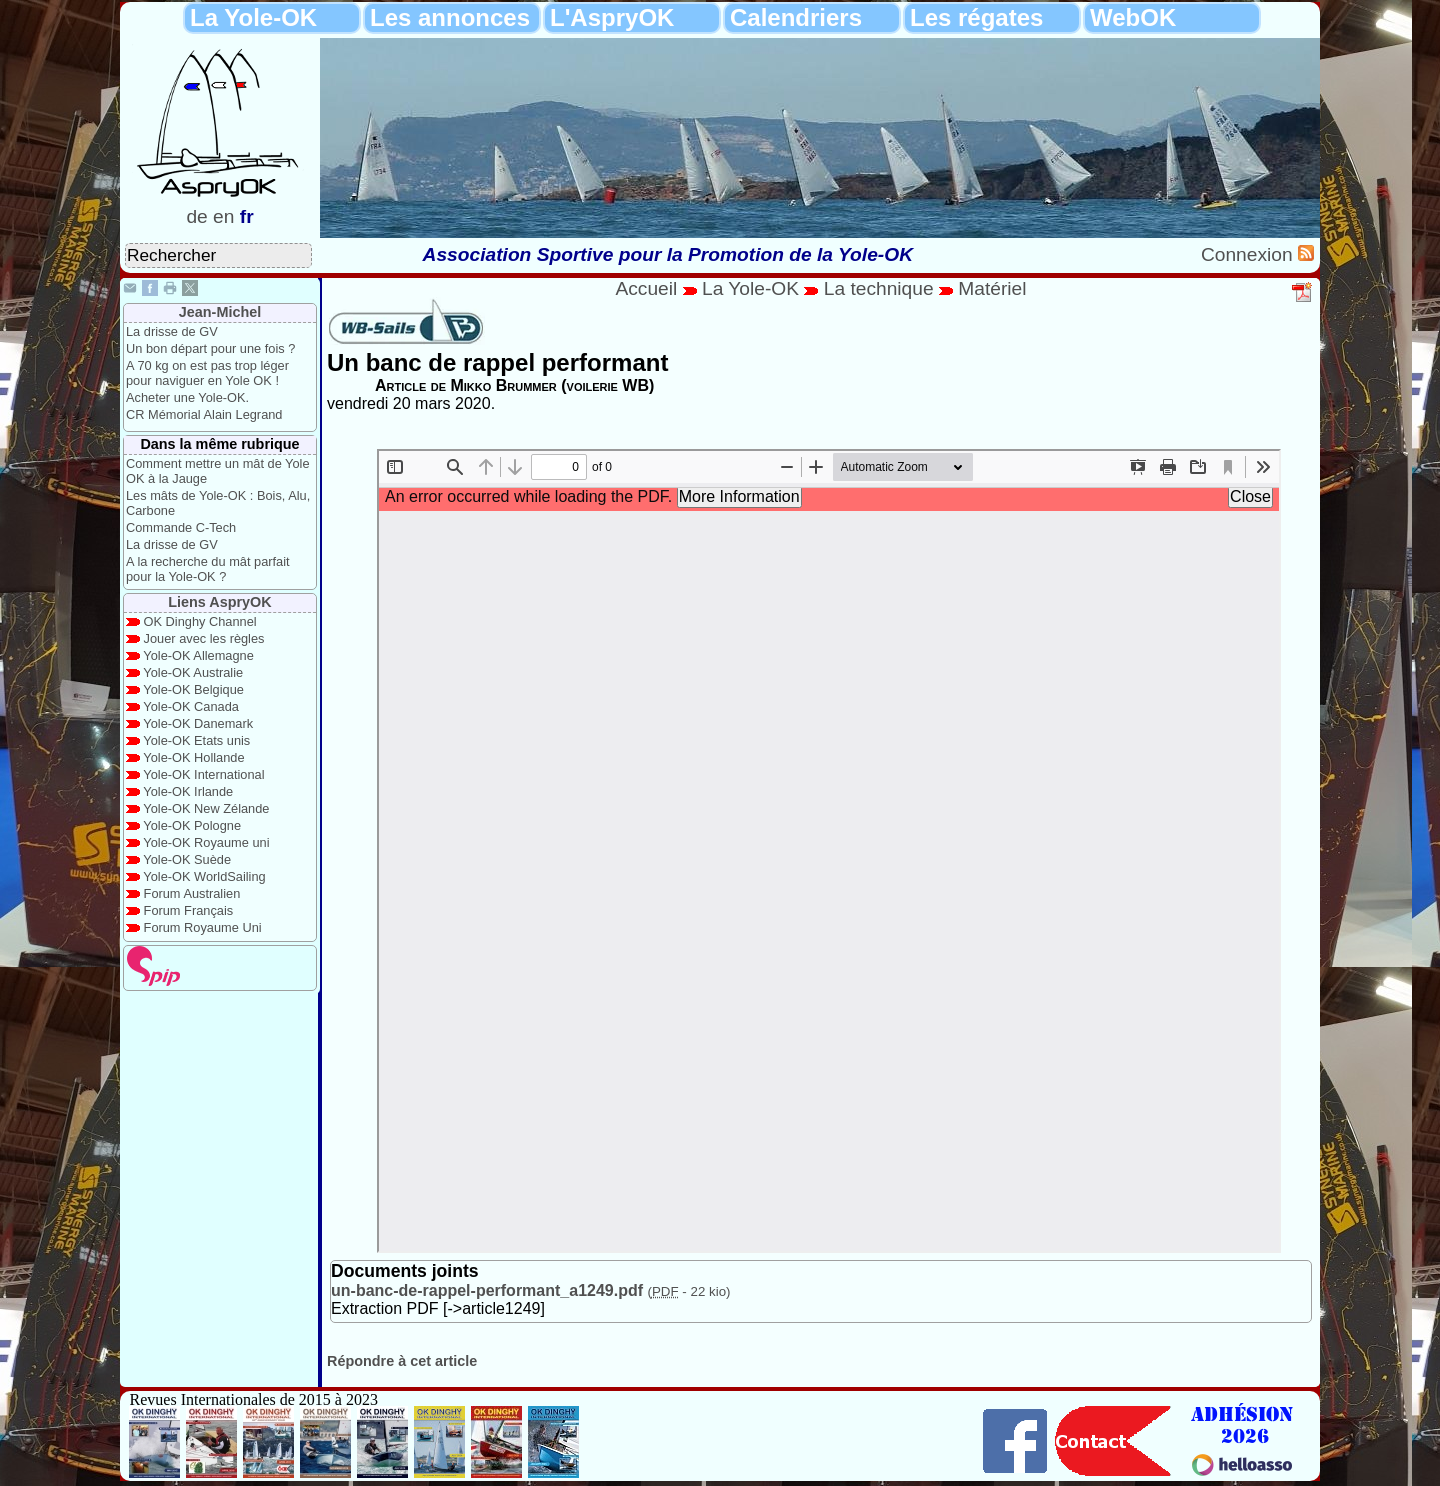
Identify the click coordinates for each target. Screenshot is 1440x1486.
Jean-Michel (220, 312)
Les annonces (450, 17)
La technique (881, 288)
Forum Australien (192, 893)
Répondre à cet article (402, 1361)
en (223, 216)
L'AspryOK (612, 17)
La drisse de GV (172, 331)
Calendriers (796, 17)
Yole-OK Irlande (188, 791)
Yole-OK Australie (193, 672)
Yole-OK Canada (191, 706)
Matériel (992, 288)
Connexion (1249, 254)
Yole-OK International (203, 774)
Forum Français (189, 910)
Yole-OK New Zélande (206, 808)
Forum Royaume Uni (203, 927)
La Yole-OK (253, 17)
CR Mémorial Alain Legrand (204, 414)
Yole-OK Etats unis (196, 740)
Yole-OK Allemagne (198, 655)
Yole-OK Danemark (198, 723)
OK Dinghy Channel (200, 621)
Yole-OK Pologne (192, 825)
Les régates (976, 17)
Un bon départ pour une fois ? (210, 348)
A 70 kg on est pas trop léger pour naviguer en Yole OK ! (207, 373)
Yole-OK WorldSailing (204, 876)
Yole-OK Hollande (193, 757)
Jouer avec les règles (204, 638)
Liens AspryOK (219, 602)
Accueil (646, 288)
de (196, 216)
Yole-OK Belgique (193, 689)
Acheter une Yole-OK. (187, 397)
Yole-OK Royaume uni (206, 842)
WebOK (1133, 17)
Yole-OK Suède (187, 859)
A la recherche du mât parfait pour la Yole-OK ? (208, 569)
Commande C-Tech (181, 527)
